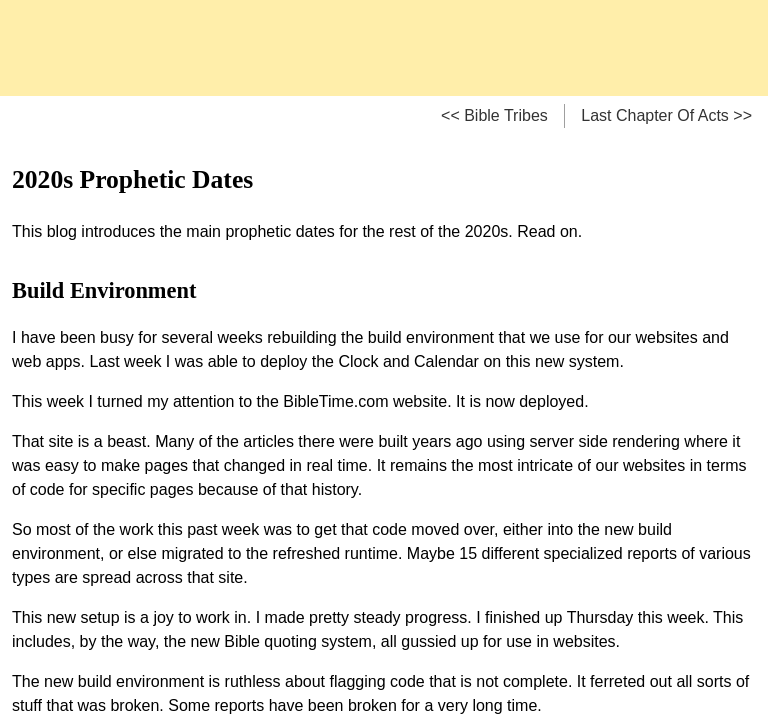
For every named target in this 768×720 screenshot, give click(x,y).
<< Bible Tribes (494, 115)
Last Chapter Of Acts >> (666, 115)
